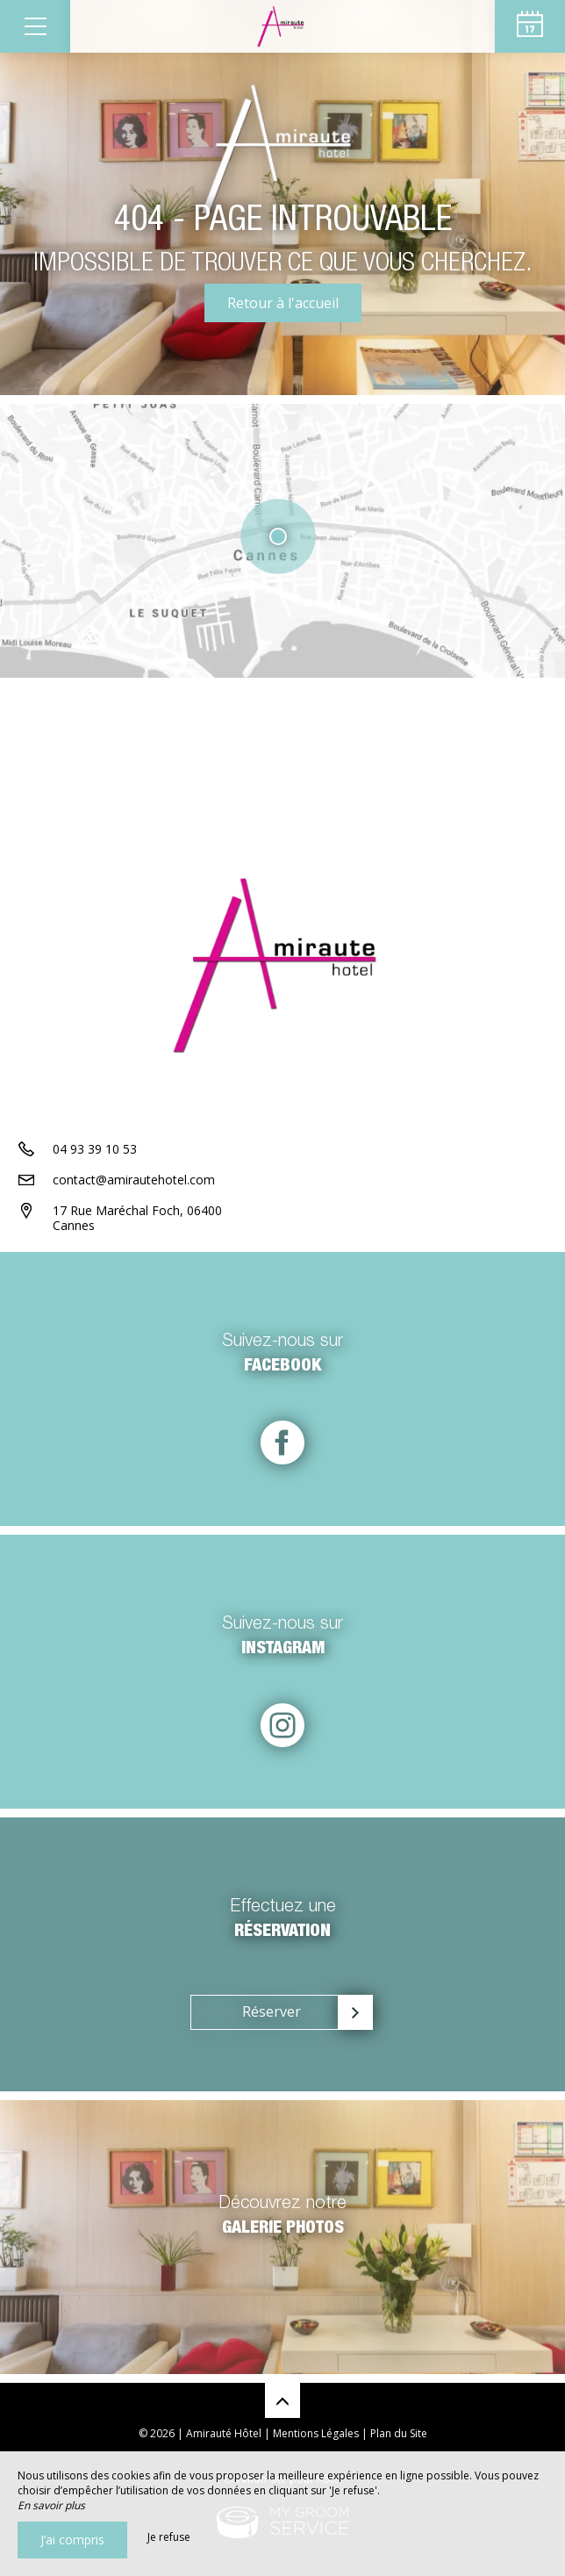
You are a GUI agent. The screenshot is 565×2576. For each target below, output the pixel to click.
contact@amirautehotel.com (134, 1179)
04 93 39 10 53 (95, 1148)
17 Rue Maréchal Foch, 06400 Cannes (137, 1218)
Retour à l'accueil (283, 303)
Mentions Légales (316, 2433)
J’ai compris (72, 2539)
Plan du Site (398, 2433)
